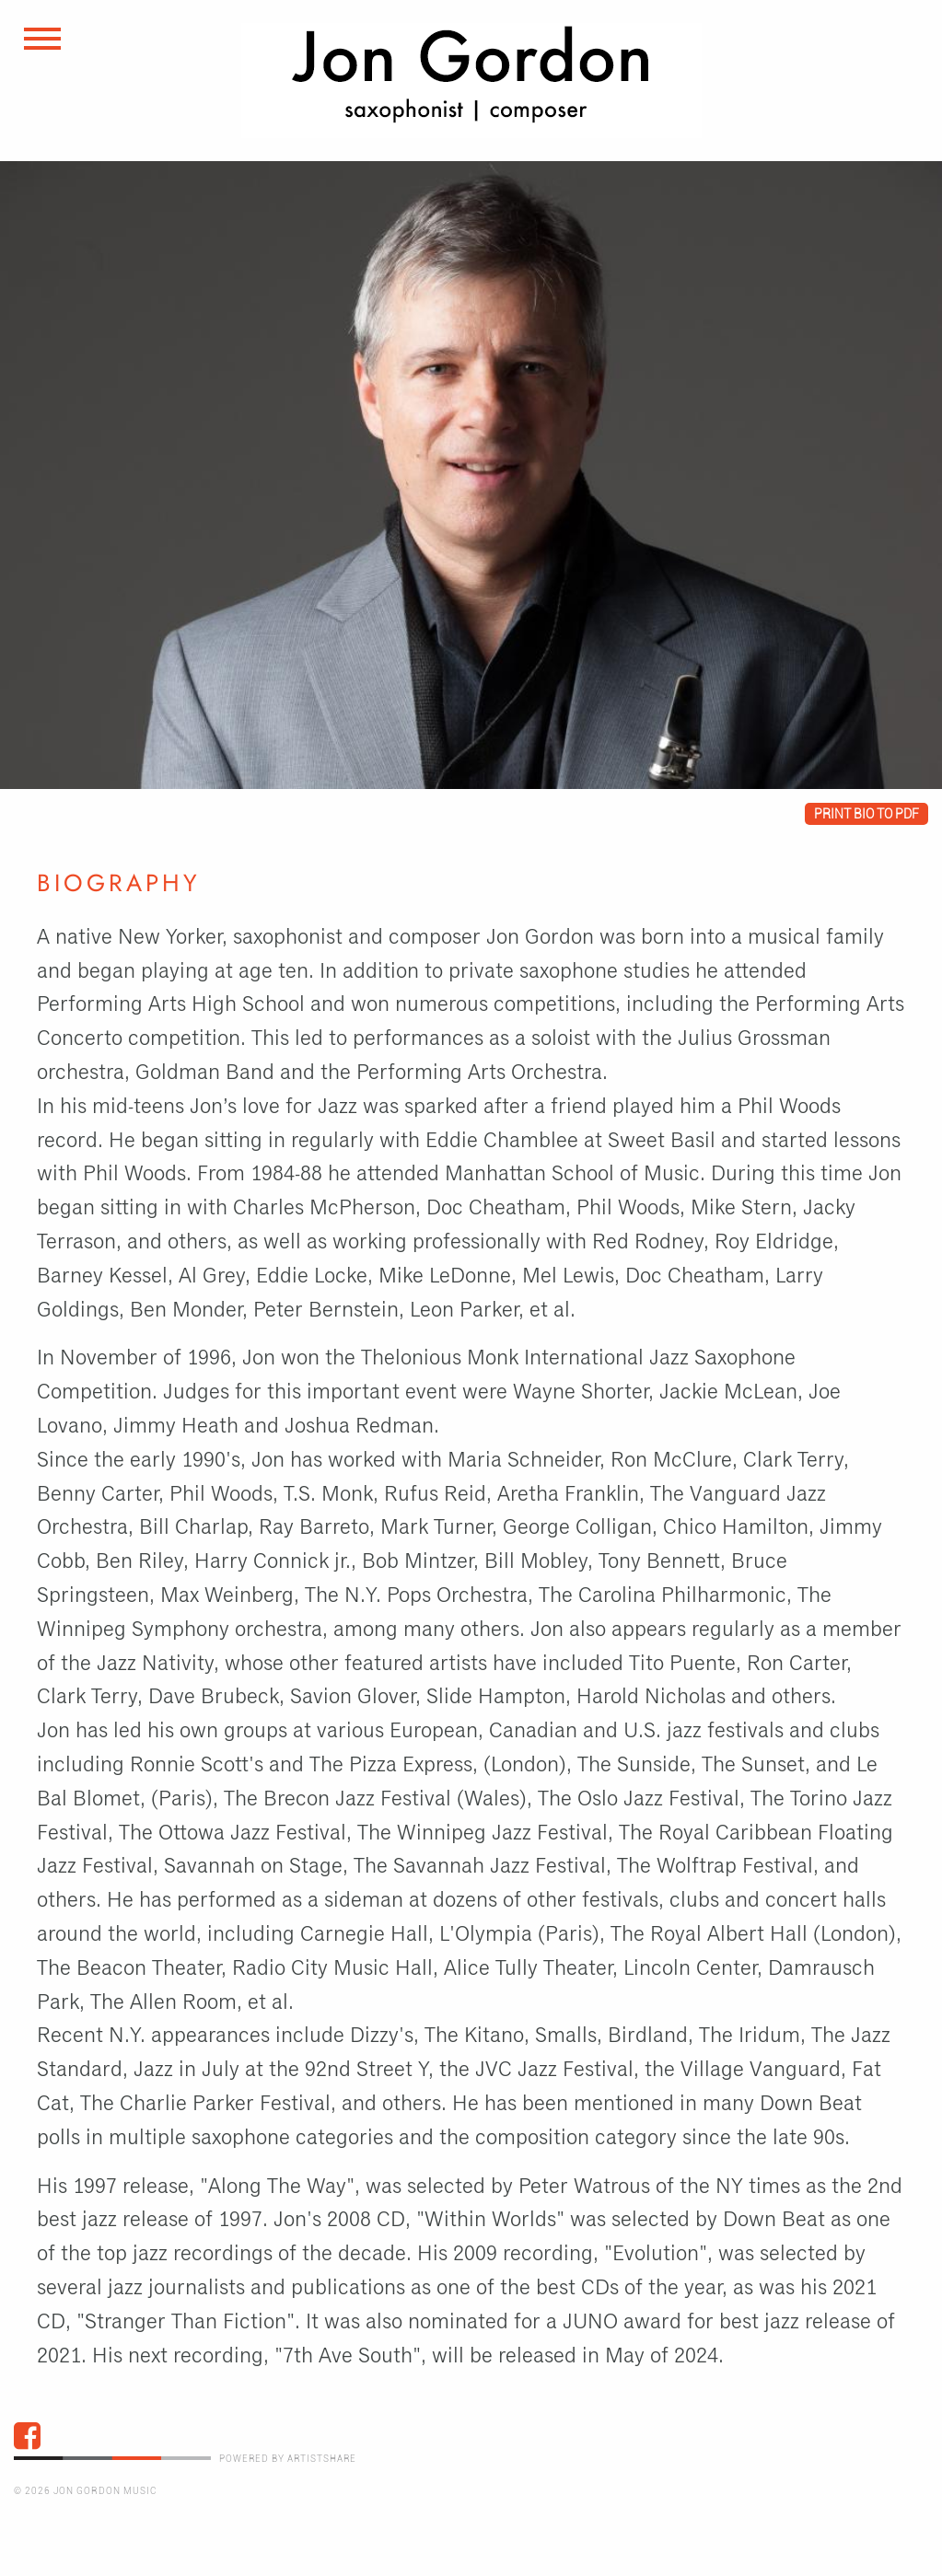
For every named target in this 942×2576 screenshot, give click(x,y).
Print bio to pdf (866, 813)
